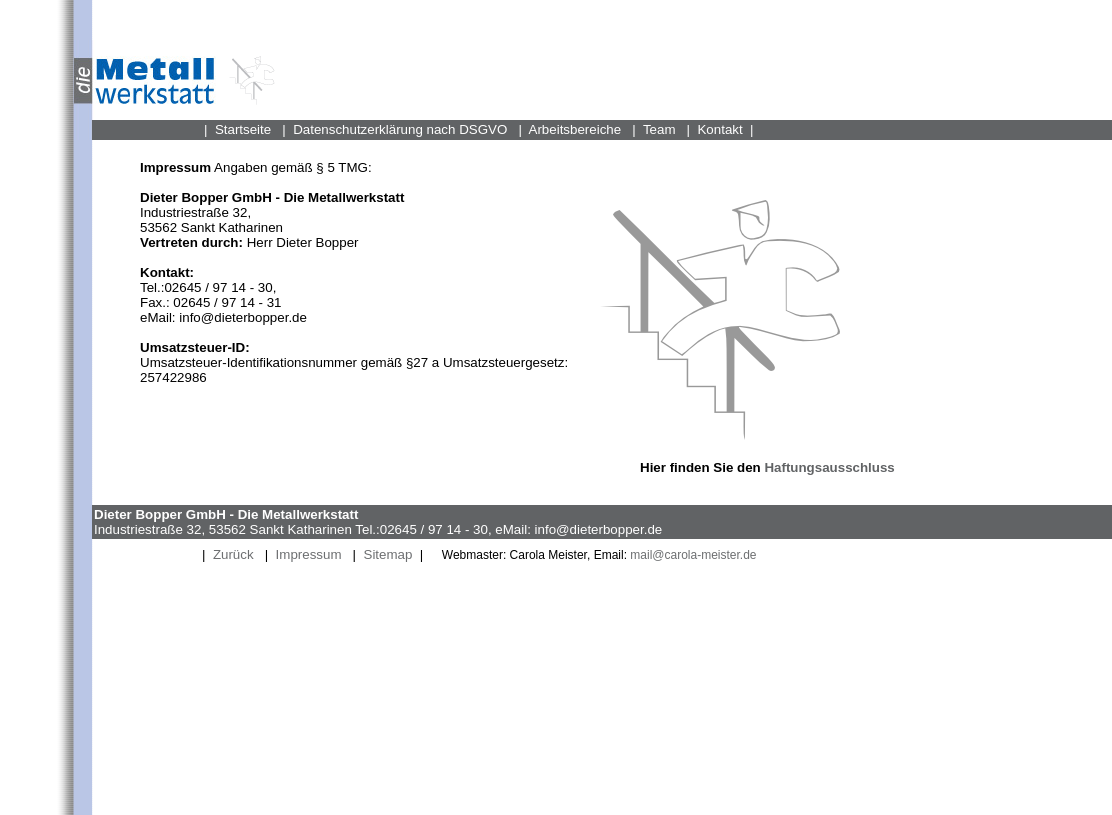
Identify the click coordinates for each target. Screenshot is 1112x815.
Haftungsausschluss (829, 467)
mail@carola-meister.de (692, 555)
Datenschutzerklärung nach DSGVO (400, 129)
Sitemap (388, 554)
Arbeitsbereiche (575, 129)
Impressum (309, 554)
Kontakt (719, 129)
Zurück (233, 554)
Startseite (243, 129)
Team (659, 129)
